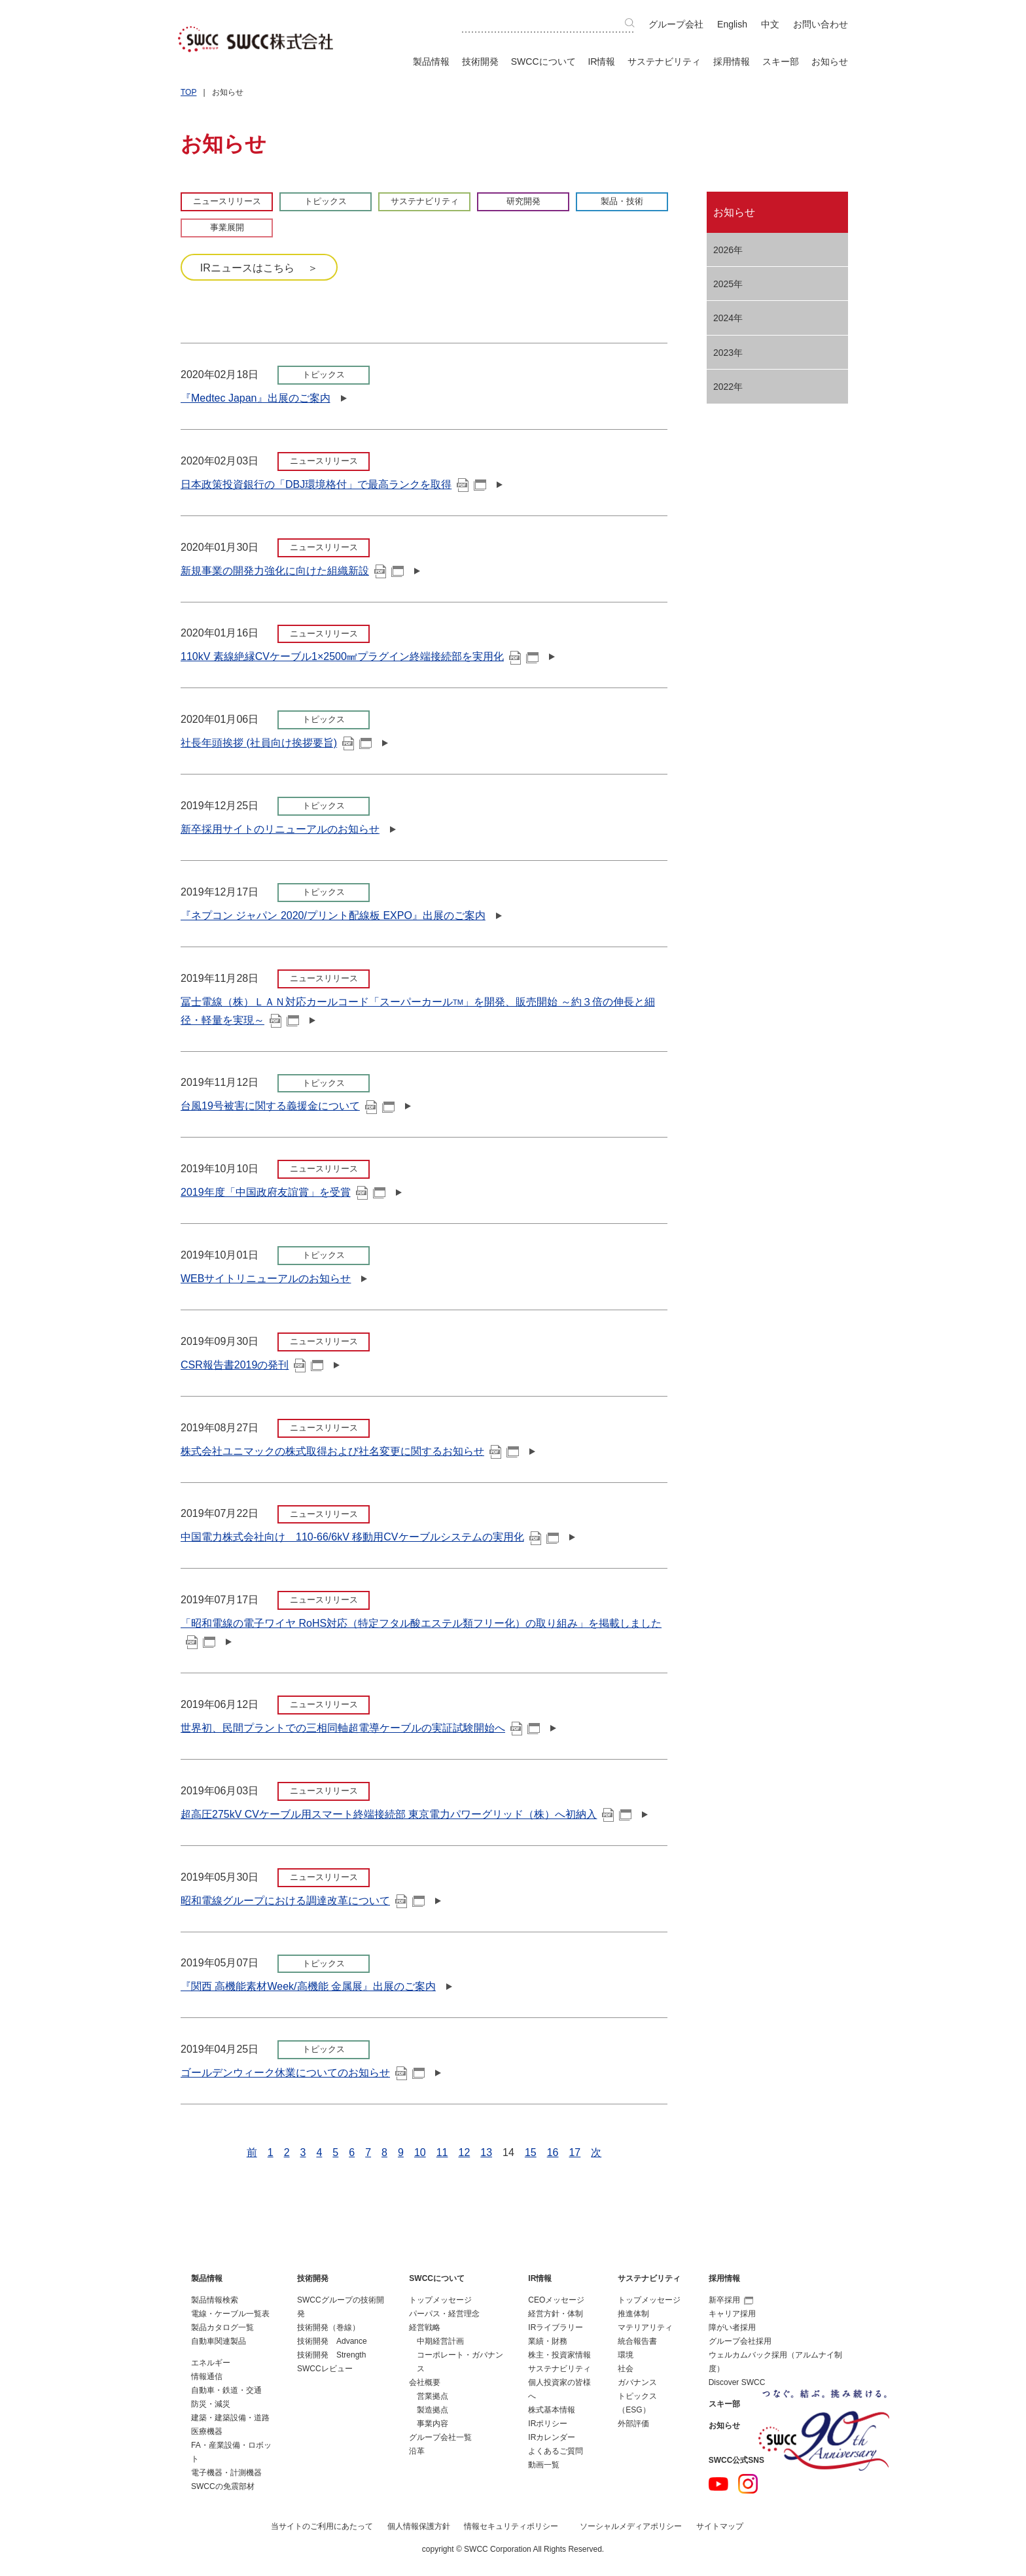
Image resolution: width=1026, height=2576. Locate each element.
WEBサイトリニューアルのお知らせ (266, 1278)
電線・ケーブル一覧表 (230, 2313)
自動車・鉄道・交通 (226, 2390)
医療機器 (206, 2431)
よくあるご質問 (555, 2451)
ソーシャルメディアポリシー (631, 2526)
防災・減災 (210, 2404)
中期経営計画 (440, 2341)
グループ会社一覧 (440, 2437)
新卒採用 (731, 2300)
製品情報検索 (214, 2300)
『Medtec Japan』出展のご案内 (255, 398)
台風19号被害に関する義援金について (288, 1105)
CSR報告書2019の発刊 (252, 1364)
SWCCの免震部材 (223, 2486)
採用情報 (731, 61)
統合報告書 (637, 2341)
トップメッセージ (440, 2300)
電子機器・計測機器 (226, 2472)
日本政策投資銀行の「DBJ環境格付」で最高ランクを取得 (333, 484)
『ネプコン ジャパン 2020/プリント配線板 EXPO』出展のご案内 (333, 915)
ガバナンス (637, 2382)
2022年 (728, 386)
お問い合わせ (820, 24)
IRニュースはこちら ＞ (259, 267)
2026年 (728, 250)
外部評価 (633, 2423)
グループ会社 (675, 24)
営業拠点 (432, 2396)
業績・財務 (547, 2341)
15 (531, 2152)
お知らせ (829, 61)
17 (574, 2152)
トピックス (325, 201)
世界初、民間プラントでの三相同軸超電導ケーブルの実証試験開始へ (360, 1727)
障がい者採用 (732, 2327)
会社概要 (424, 2382)
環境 (625, 2354)
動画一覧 (543, 2464)
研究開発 (523, 201)
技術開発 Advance (332, 2341)
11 (442, 2152)
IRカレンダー (551, 2437)
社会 (625, 2368)
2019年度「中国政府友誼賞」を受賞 (283, 1192)
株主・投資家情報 (559, 2354)
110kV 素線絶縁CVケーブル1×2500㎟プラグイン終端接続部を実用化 (360, 656)
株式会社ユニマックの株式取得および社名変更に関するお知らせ (350, 1451)
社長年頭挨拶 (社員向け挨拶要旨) (276, 742)
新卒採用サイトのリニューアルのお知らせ (280, 829)
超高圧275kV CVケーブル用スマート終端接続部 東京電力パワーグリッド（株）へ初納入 (406, 1814)
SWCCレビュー (325, 2368)
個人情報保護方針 (418, 2526)
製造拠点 (432, 2409)
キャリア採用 (732, 2313)
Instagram (748, 2484)
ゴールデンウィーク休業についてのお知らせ (303, 2072)
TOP (188, 92)
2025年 (728, 284)
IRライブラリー (555, 2327)
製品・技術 (622, 201)
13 (486, 2152)
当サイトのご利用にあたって (322, 2526)
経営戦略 (424, 2327)
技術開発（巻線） (328, 2327)
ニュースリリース (227, 201)
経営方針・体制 (555, 2313)
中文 (770, 24)
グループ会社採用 (740, 2341)
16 (553, 2152)
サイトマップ (719, 2526)
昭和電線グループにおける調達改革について (303, 1900)
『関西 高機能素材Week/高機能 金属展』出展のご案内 (308, 1986)
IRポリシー (547, 2423)
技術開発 (480, 61)
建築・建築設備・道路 (230, 2417)
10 (420, 2152)
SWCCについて (543, 61)
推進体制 (633, 2313)
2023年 (728, 352)
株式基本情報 (551, 2409)
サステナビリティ (664, 61)
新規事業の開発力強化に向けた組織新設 (292, 570)
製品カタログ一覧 (222, 2327)
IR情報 (601, 61)
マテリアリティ (645, 2327)
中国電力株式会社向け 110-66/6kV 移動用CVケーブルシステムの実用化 (370, 1536)
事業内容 (432, 2423)
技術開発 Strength (331, 2354)
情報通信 (206, 2376)
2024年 (728, 318)
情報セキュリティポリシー (511, 2526)
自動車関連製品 (218, 2341)
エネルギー (210, 2362)
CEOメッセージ (556, 2300)
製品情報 (431, 61)
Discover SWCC (737, 2382)
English (732, 24)
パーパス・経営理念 (444, 2313)
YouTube (718, 2484)
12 (464, 2152)
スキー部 (780, 61)
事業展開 (227, 227)
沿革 (417, 2451)
